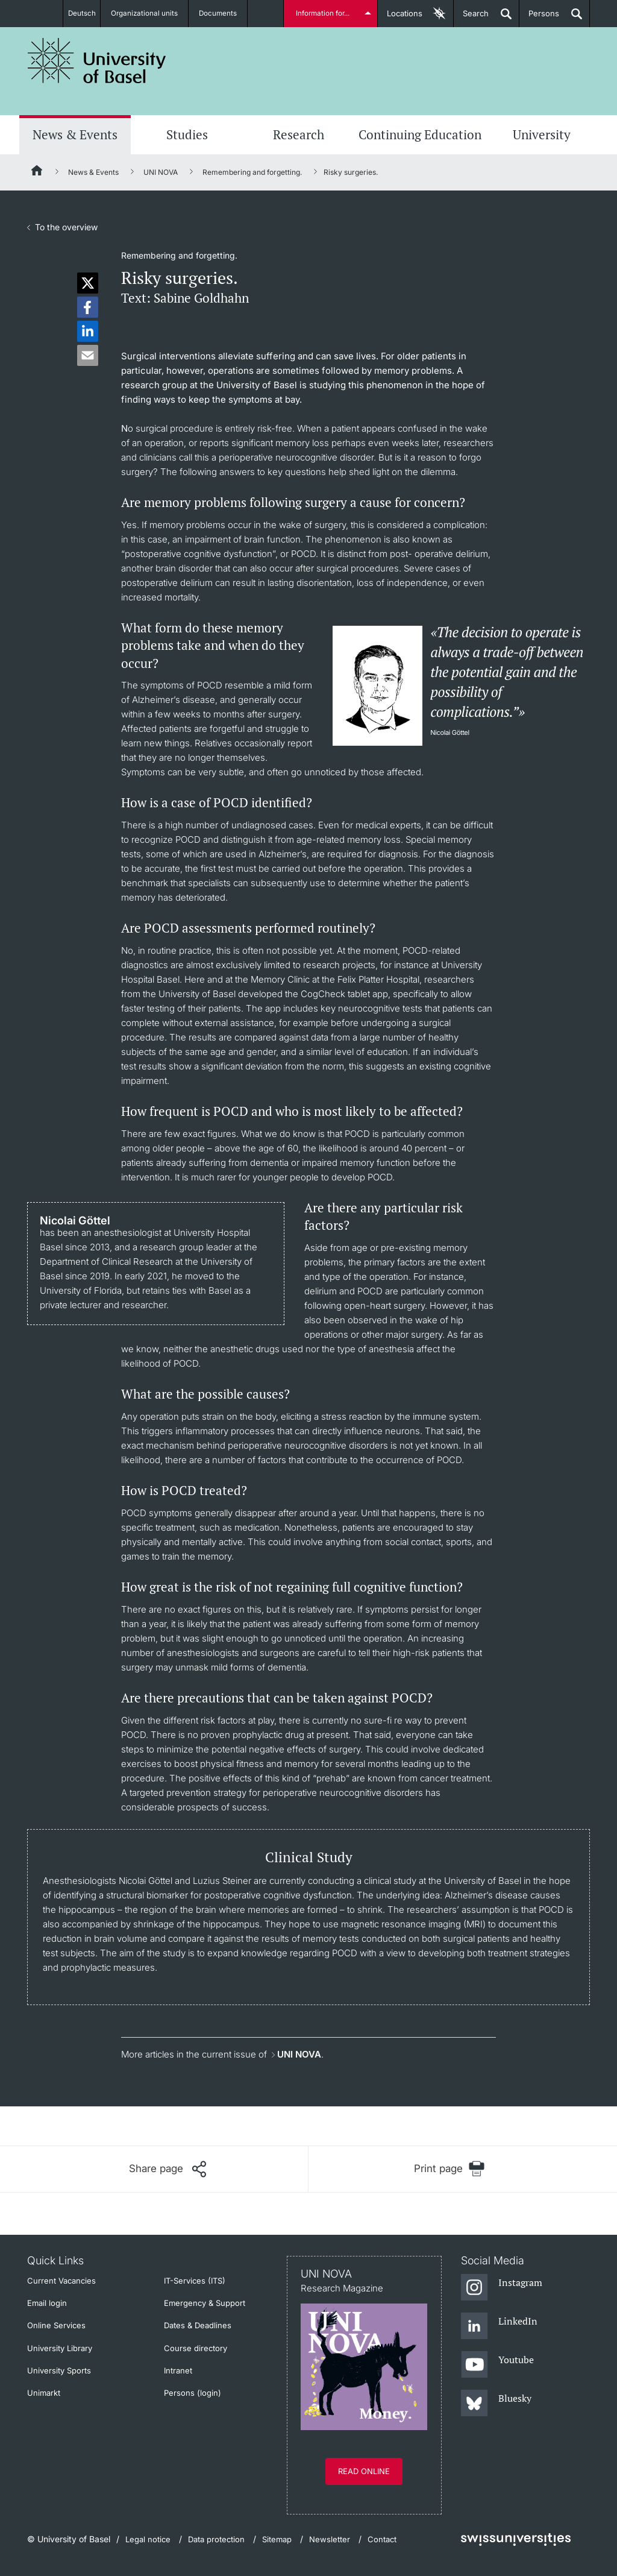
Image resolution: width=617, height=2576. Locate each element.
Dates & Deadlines (197, 2325)
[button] (87, 283)
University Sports (59, 2370)
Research (298, 134)
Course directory (195, 2348)
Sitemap (277, 2539)
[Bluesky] (496, 2403)
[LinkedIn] (499, 2326)
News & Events (75, 134)
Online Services (56, 2325)
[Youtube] (497, 2365)
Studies (187, 134)
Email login (47, 2303)
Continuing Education (420, 134)
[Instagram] (501, 2288)
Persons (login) (192, 2393)
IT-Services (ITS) (194, 2280)
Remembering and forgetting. (252, 172)
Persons (539, 17)
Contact (382, 2539)
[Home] (37, 172)
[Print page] (449, 2168)
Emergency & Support (204, 2303)
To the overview (66, 227)
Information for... (324, 13)
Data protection (216, 2539)
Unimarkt (43, 2393)
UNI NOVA (160, 172)
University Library (59, 2348)
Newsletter (329, 2539)
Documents (223, 13)
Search (471, 17)
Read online (364, 2471)
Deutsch (81, 13)
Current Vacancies (61, 2280)
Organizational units (149, 13)
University (542, 134)
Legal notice (148, 2539)
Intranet (178, 2370)
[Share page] (167, 2169)
